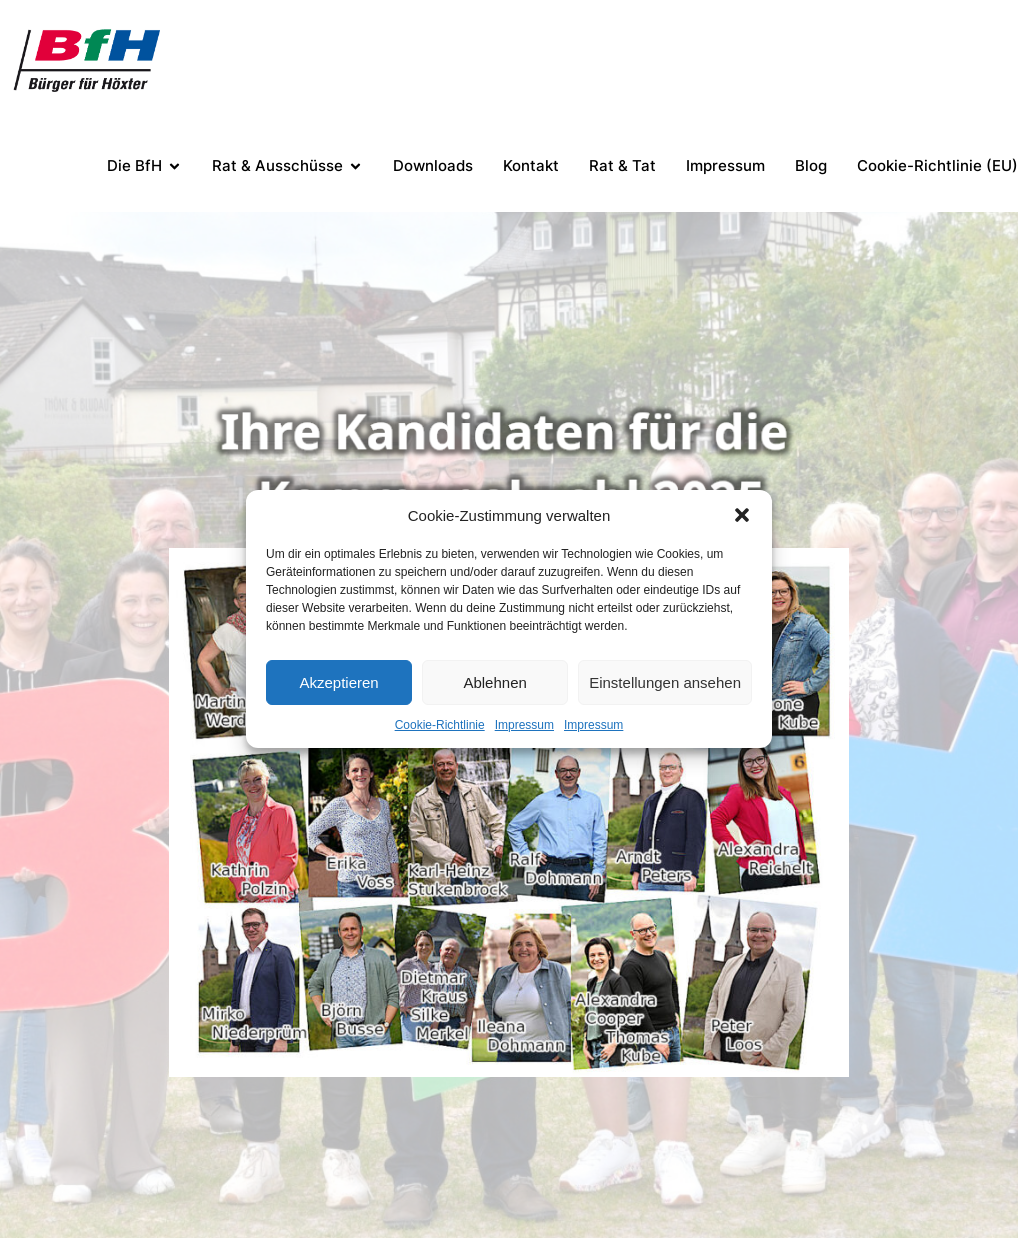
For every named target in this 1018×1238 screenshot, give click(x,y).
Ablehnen (494, 682)
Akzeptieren (338, 682)
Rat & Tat (622, 165)
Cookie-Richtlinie (440, 725)
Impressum (524, 725)
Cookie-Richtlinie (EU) (937, 165)
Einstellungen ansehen (665, 682)
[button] (742, 515)
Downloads (433, 165)
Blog (811, 165)
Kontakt (531, 165)
